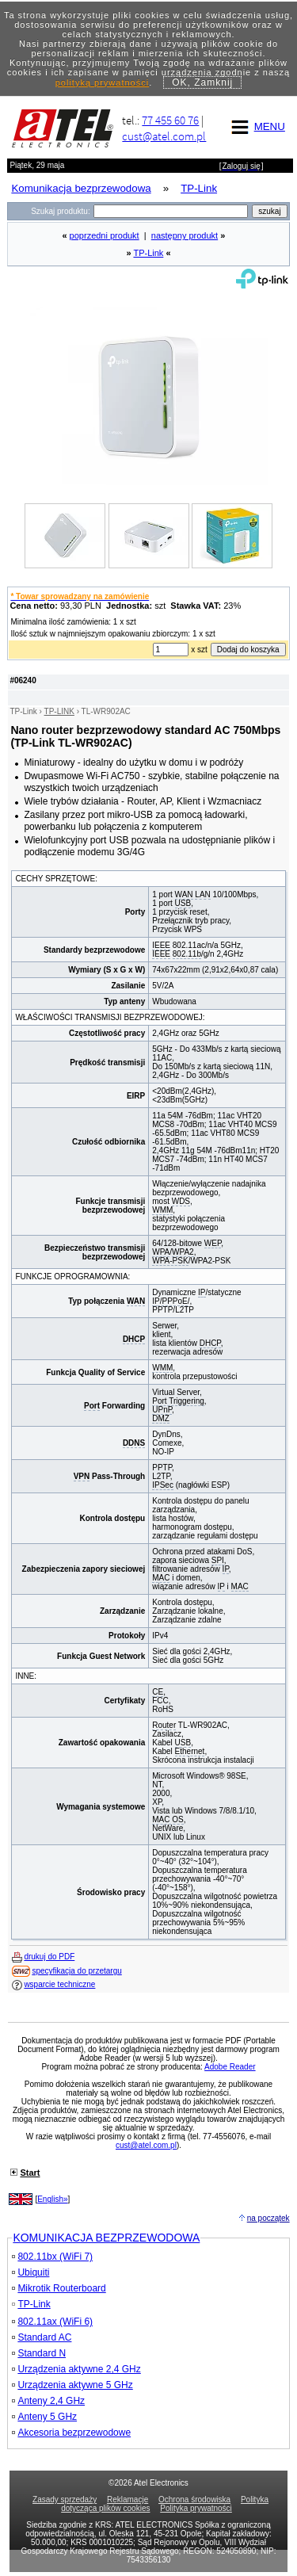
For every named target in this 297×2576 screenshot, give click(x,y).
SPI (217, 1560)
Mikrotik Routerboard (58, 2288)
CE (157, 1691)
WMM (162, 1210)
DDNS (134, 1443)
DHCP (134, 1339)
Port (92, 1405)
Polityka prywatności (196, 2508)
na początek (268, 2218)
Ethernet (190, 1751)
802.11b (187, 954)
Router (164, 1725)
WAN (184, 894)
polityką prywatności (102, 82)
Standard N (39, 2353)
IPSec (162, 1485)
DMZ (160, 1418)
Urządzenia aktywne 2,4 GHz (76, 2369)
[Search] (170, 211)
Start (30, 2172)
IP (201, 1292)
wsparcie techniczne (59, 1984)
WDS (181, 1201)
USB (183, 903)
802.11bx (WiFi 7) (52, 2256)
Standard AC (41, 2337)
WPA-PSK (170, 1260)
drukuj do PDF (49, 1956)
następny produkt (184, 235)
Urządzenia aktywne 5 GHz (72, 2385)
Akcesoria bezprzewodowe (71, 2432)
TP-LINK (59, 711)
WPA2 (183, 1252)
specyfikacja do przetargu (76, 1970)
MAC (160, 1577)
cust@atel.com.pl (164, 135)
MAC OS (167, 1819)
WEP (213, 1243)
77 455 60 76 (170, 120)
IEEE (161, 945)
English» (52, 2199)
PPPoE (174, 1301)
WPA (160, 1252)
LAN (202, 894)
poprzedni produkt (104, 235)
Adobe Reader (230, 2066)
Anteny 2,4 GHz (48, 2400)
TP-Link (148, 253)
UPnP (162, 1409)
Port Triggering (178, 1401)
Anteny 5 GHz (44, 2416)
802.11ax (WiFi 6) (52, 2321)
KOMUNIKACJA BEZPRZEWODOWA (106, 2237)
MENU (256, 126)
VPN (82, 1476)
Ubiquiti (30, 2272)
